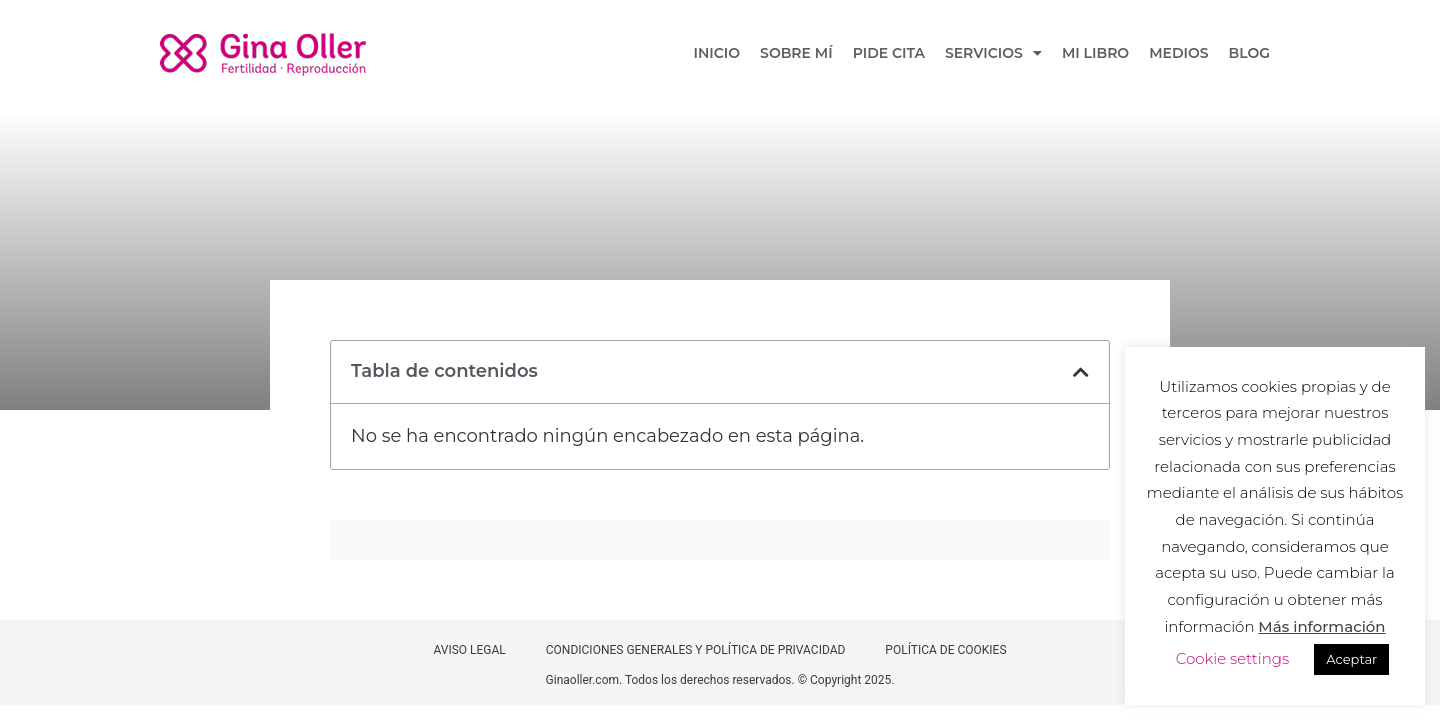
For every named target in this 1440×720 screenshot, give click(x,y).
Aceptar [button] (1351, 659)
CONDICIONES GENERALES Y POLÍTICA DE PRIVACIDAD (696, 650)
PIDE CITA (889, 53)
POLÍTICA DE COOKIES (945, 650)
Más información (1321, 626)
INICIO (717, 53)
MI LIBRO (1095, 53)
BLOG (1249, 53)
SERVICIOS (993, 53)
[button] (1081, 372)
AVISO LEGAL (469, 650)
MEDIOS (1178, 53)
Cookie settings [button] (1233, 658)
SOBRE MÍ (796, 53)
